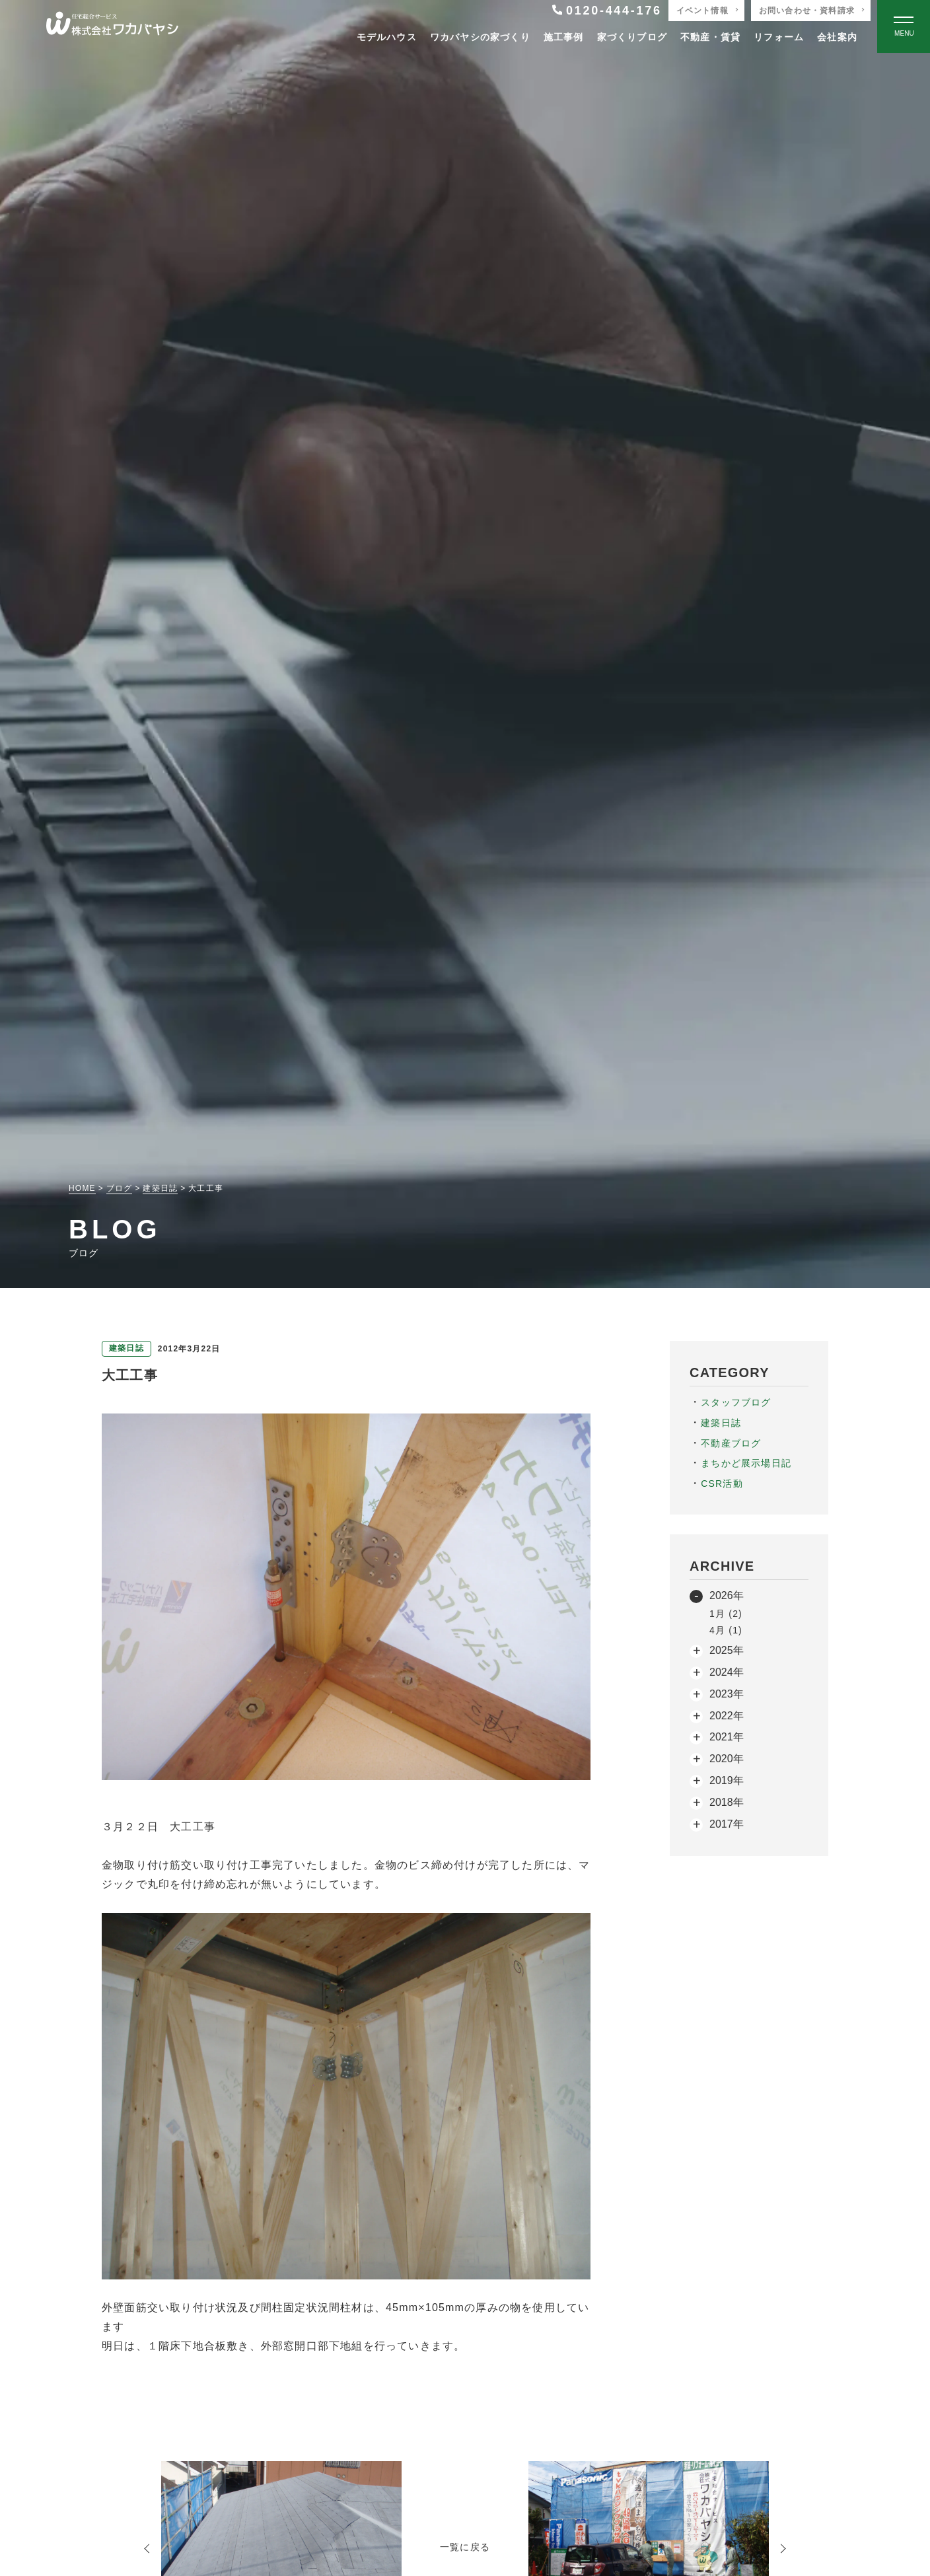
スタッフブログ (736, 1402)
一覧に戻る (465, 2547)
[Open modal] (903, 26)
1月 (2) (725, 1613)
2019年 (726, 1780)
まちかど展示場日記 (746, 1463)
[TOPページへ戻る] (112, 26)
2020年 (726, 1758)
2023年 (726, 1693)
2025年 (726, 1650)
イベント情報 (702, 10)
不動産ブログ (731, 1443)
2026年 (726, 1595)
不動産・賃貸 (710, 37)
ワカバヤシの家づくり (480, 37)
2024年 (726, 1672)
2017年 (726, 1824)
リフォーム (779, 37)
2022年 (726, 1715)
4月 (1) (725, 1630)
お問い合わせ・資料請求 (807, 10)
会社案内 (837, 37)
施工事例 (564, 37)
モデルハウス (387, 37)
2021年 (726, 1736)
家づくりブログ (632, 37)
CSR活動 (722, 1483)
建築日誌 (721, 1422)
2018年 (726, 1802)
